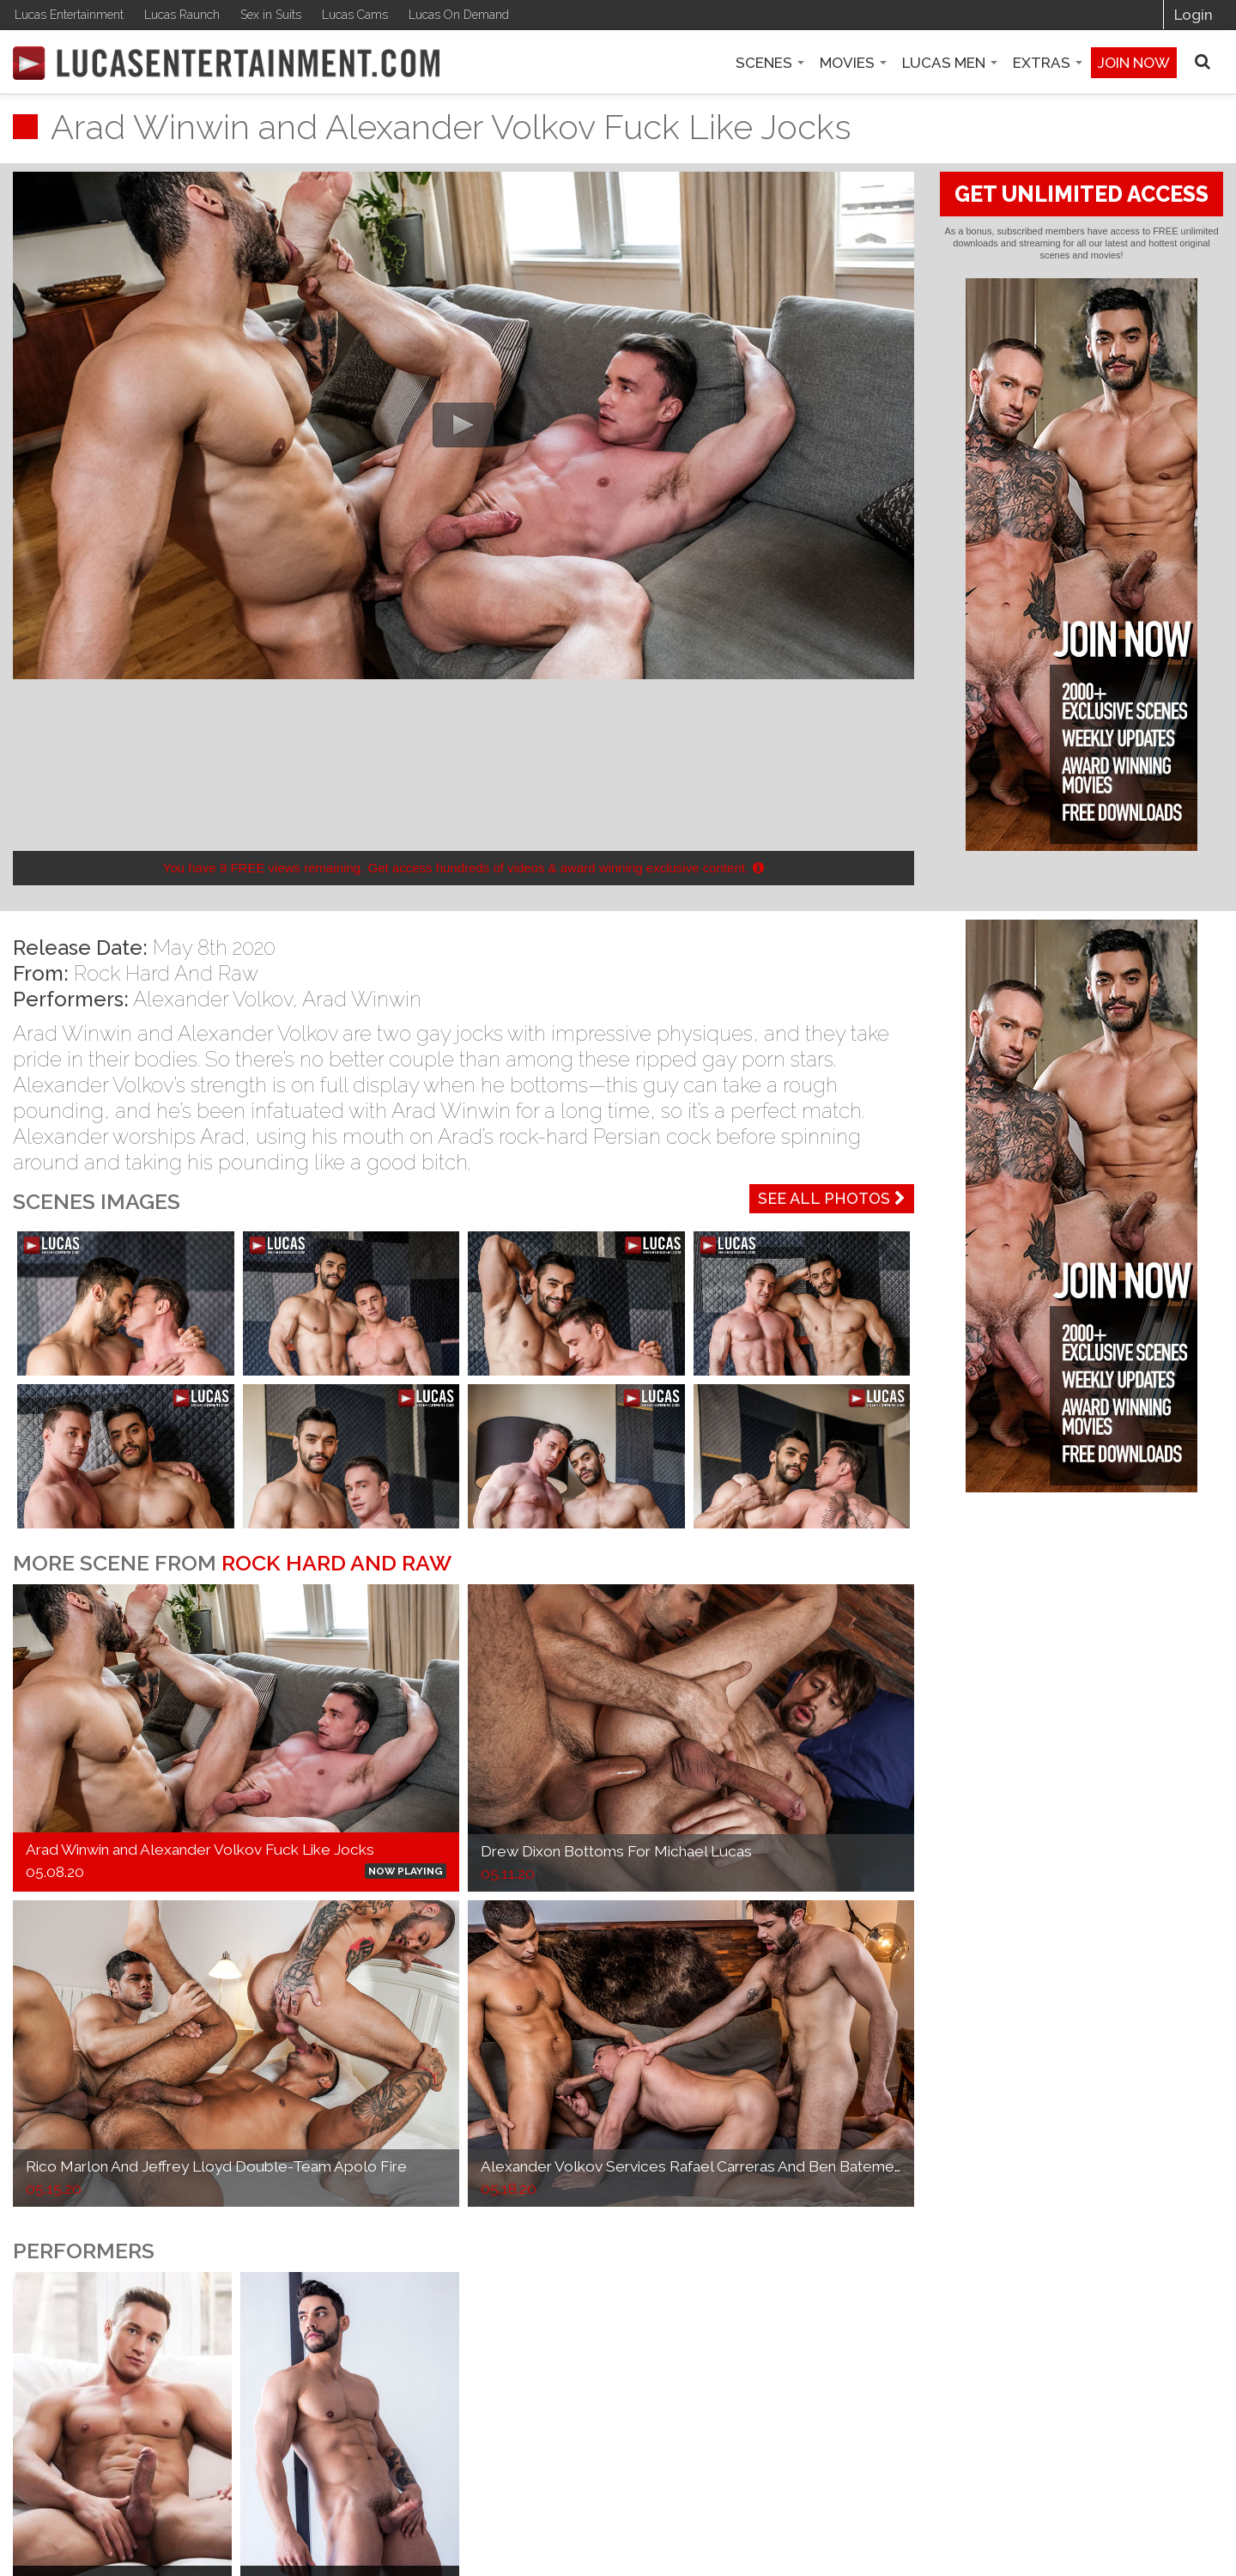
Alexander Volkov (212, 999)
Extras (1047, 62)
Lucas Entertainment (69, 14)
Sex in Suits (270, 14)
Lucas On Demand (459, 14)
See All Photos (832, 1198)
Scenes (770, 62)
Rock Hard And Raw (166, 973)
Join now (1134, 62)
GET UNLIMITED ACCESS (1081, 194)
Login (1193, 14)
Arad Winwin (361, 999)
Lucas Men (949, 62)
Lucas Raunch (182, 14)
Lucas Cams (355, 14)
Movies (853, 62)
